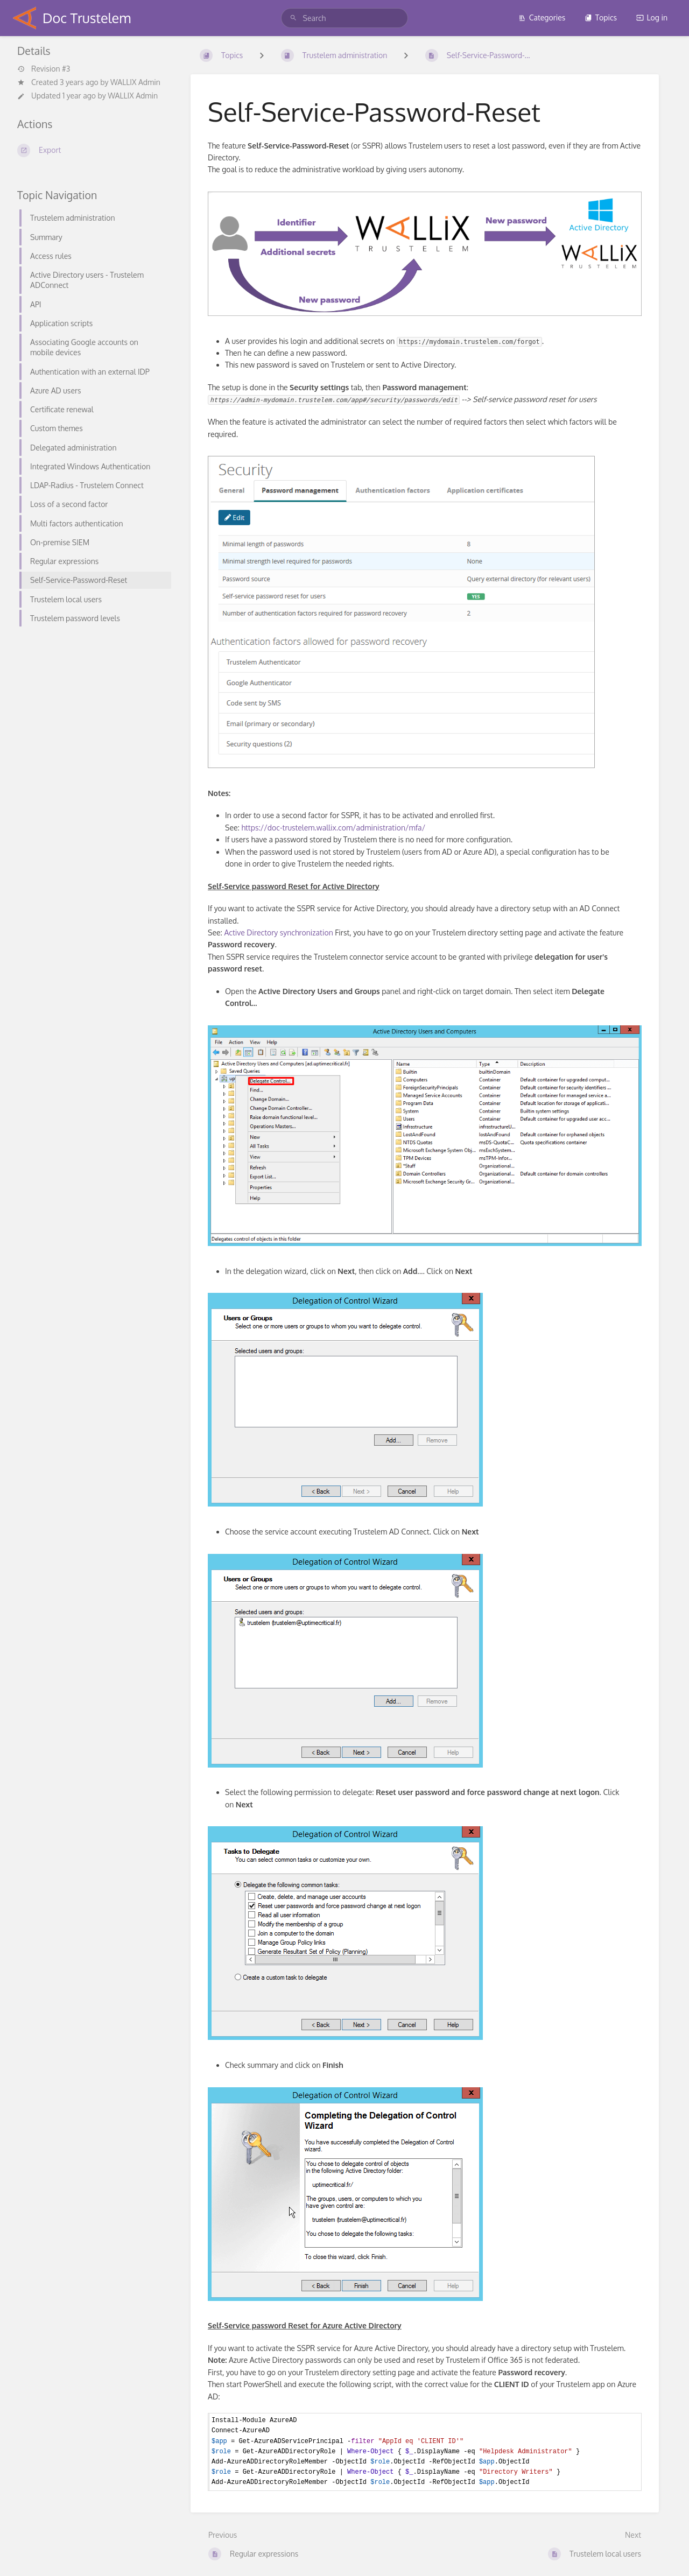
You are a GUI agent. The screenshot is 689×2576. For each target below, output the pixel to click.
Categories (542, 17)
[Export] (91, 150)
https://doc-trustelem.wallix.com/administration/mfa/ (333, 827)
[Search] (295, 18)
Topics (601, 17)
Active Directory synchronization (278, 932)
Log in (651, 17)
